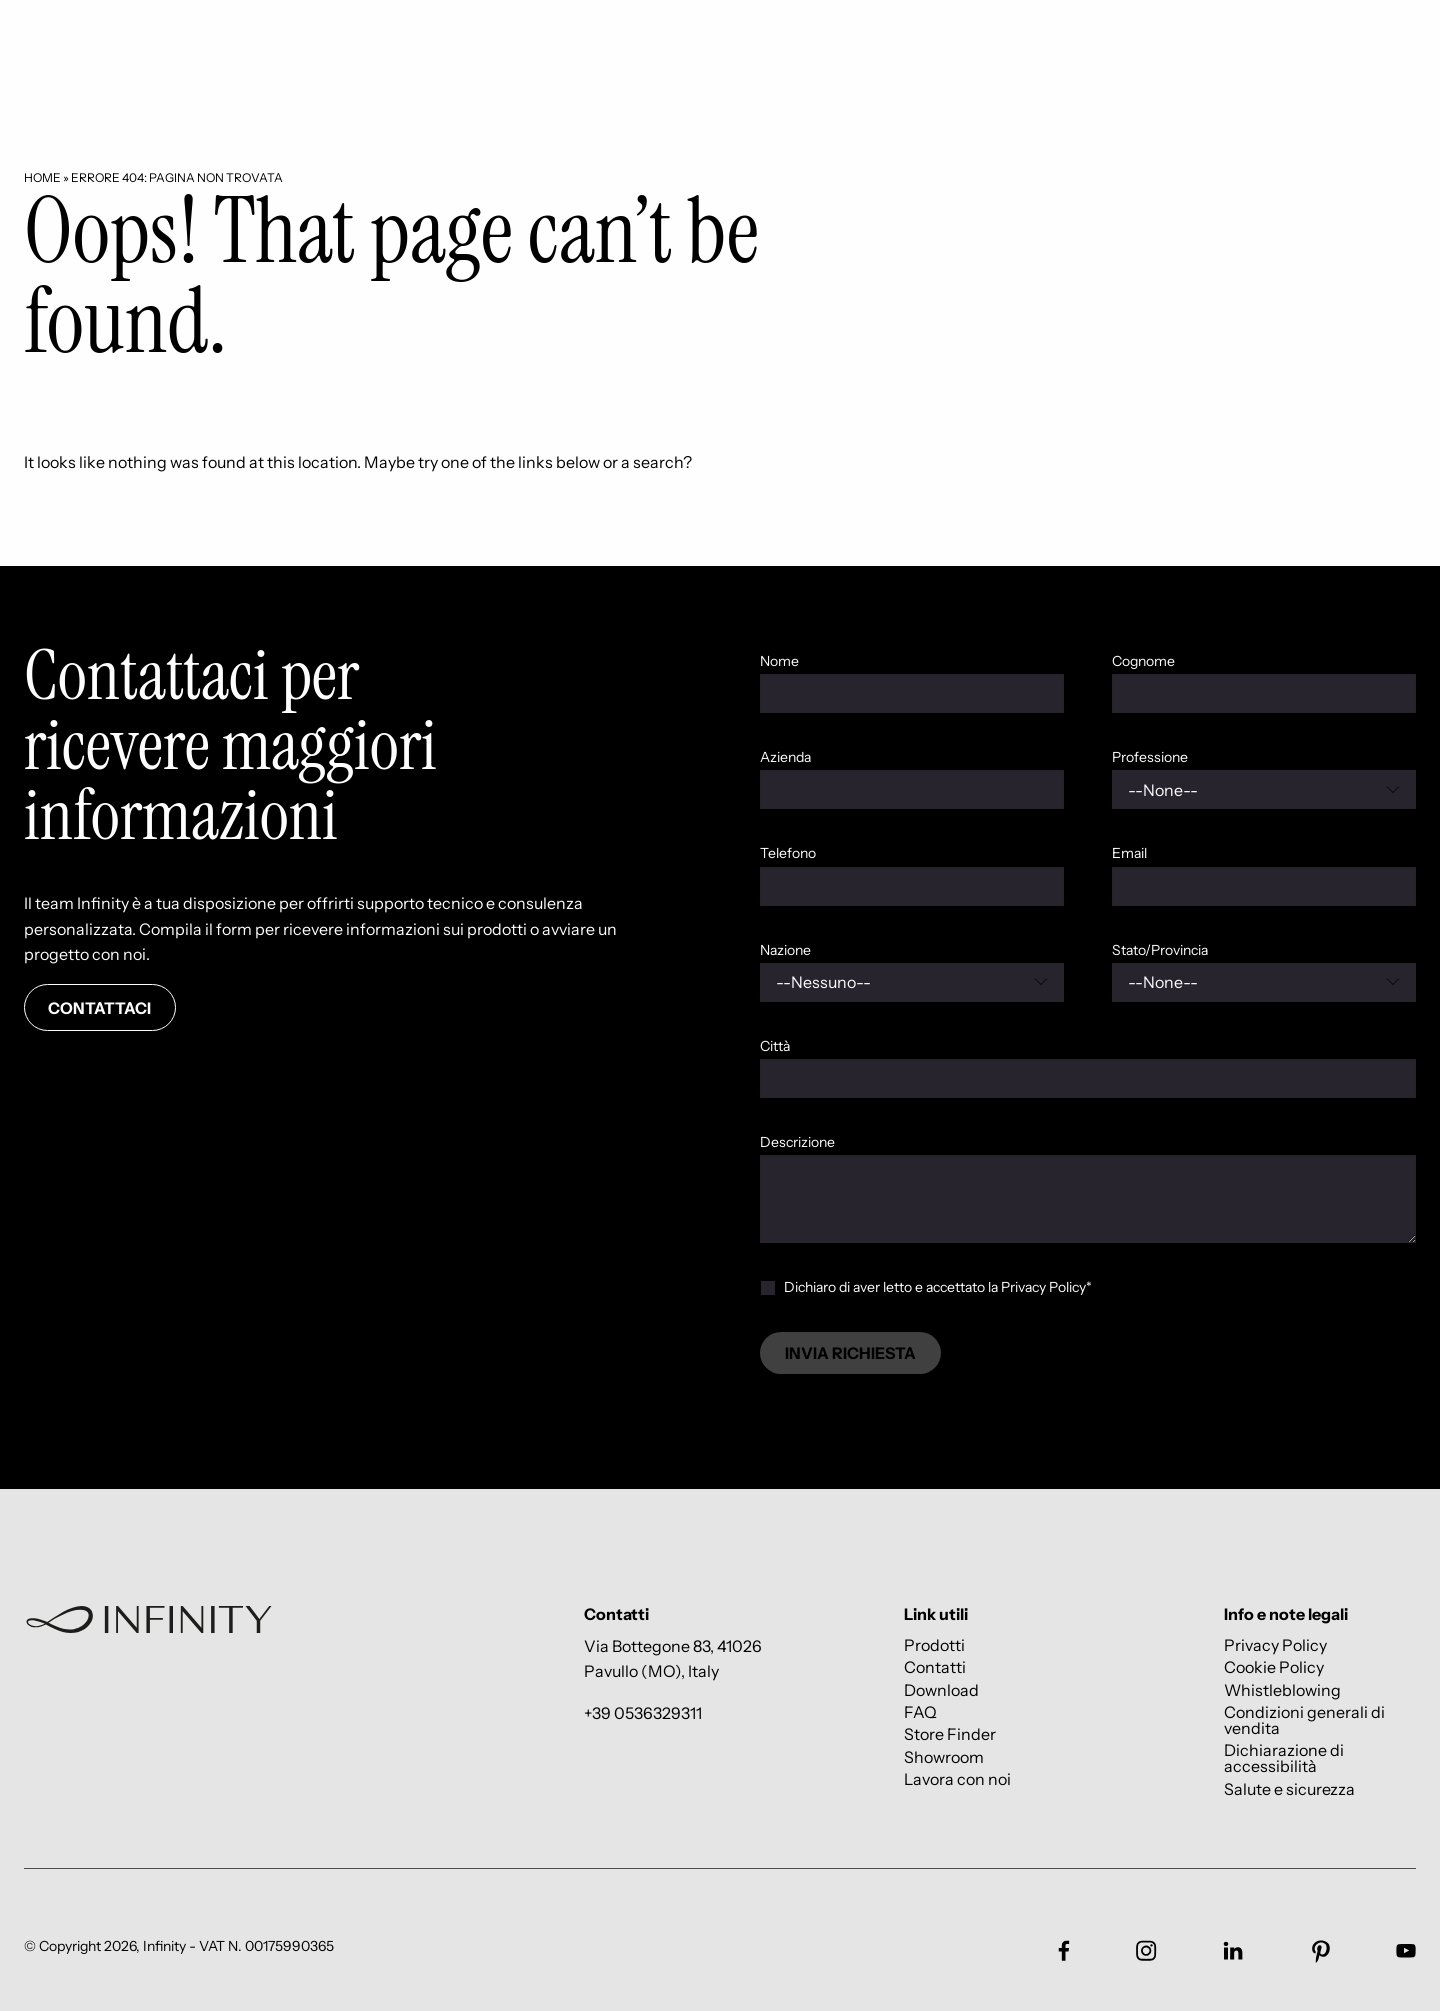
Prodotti (934, 1644)
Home (42, 177)
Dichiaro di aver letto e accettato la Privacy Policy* (938, 1287)
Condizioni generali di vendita (1304, 1719)
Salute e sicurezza (1289, 1788)
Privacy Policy (1275, 1644)
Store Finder (950, 1734)
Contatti (935, 1667)
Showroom (944, 1756)
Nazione (785, 950)
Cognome (1143, 661)
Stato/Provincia (1160, 950)
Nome (779, 661)
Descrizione (797, 1142)
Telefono (788, 853)
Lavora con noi (957, 1779)
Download (941, 1689)
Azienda (785, 757)
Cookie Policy (1274, 1667)
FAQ (920, 1711)
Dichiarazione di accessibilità (1284, 1758)
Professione (1150, 757)
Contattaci (99, 1008)
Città (775, 1046)
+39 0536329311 (643, 1713)
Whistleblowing (1282, 1689)
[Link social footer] (1064, 1951)
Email (1129, 853)
